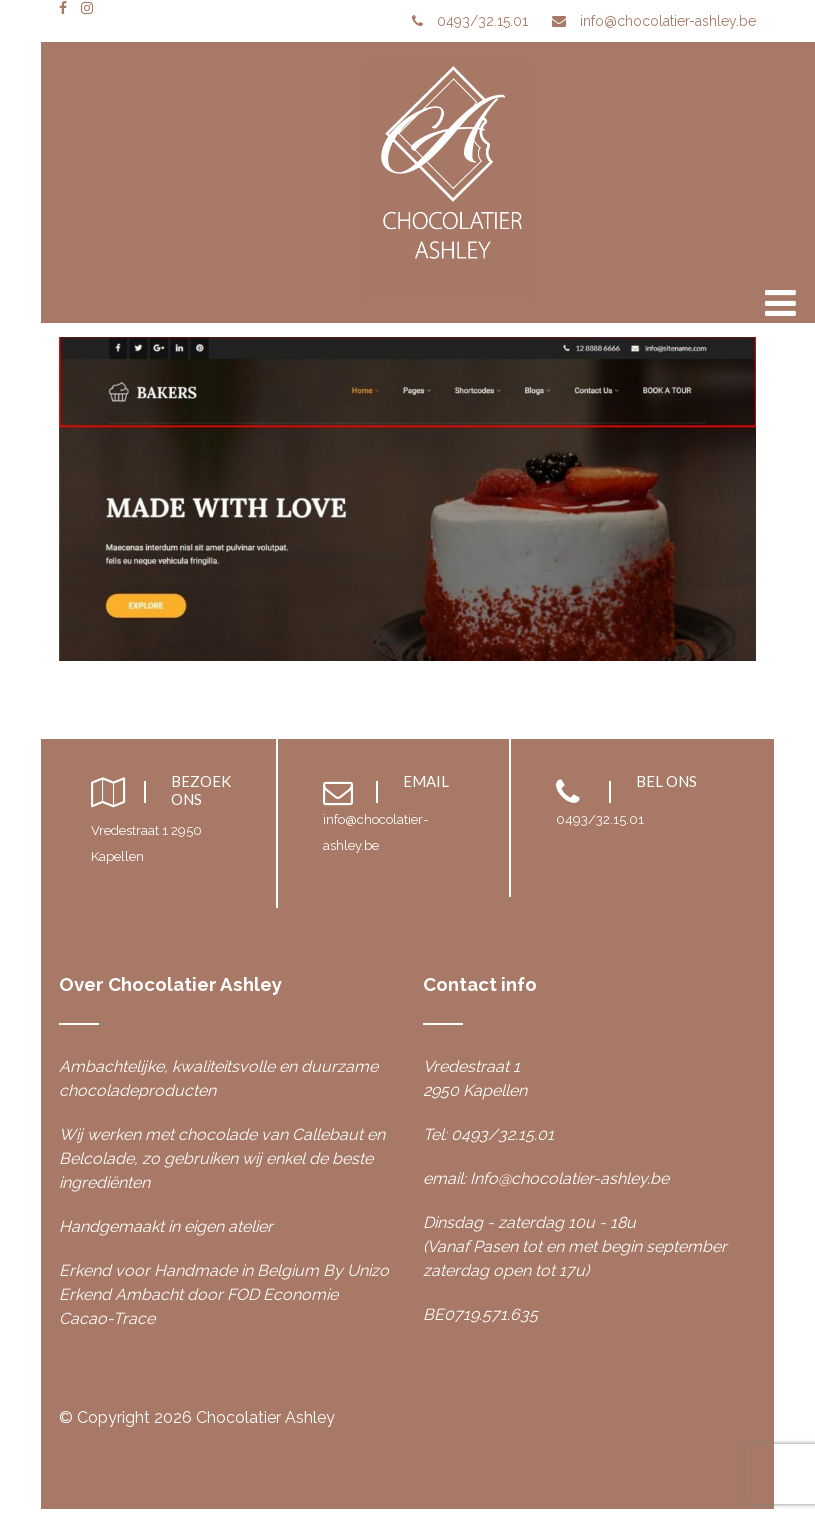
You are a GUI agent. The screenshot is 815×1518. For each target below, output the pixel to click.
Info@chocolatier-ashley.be (569, 1178)
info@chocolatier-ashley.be (668, 21)
